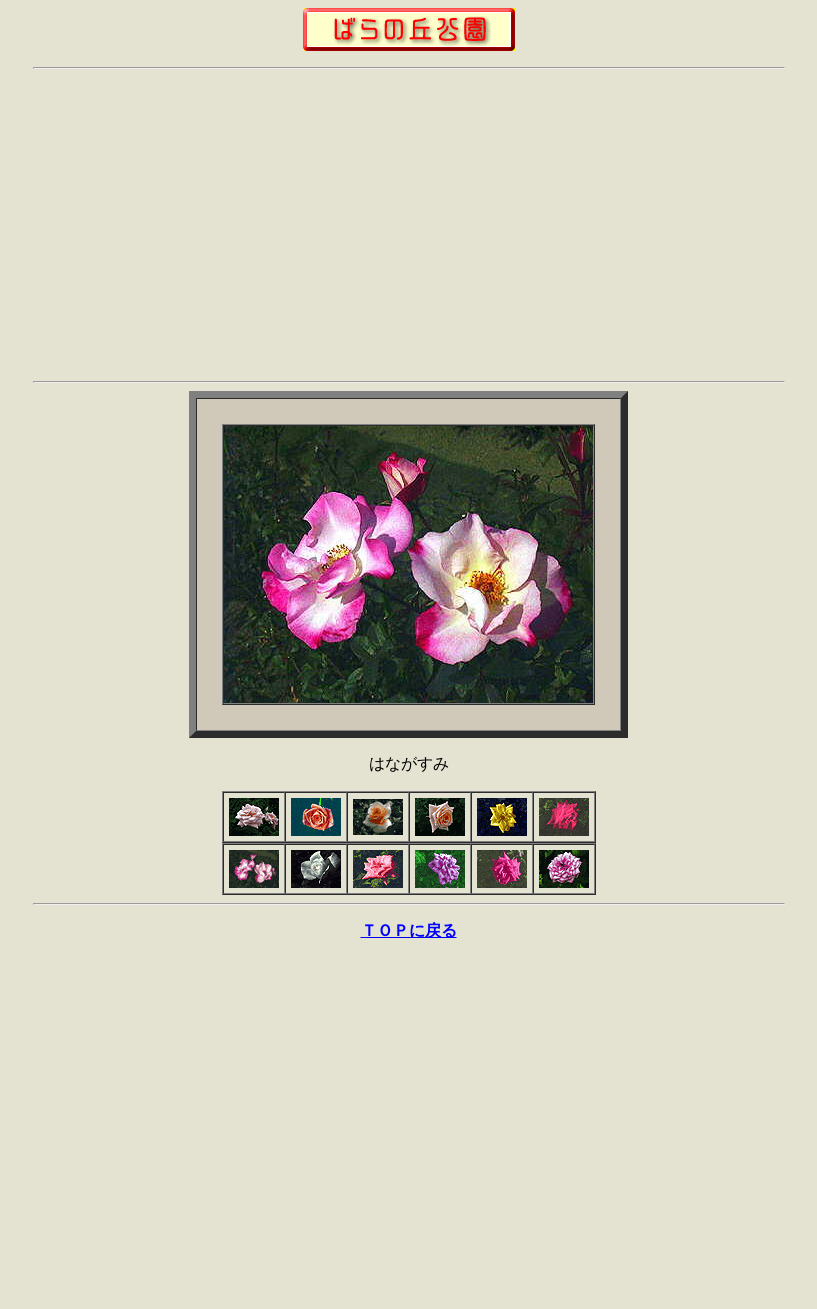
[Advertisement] (408, 225)
